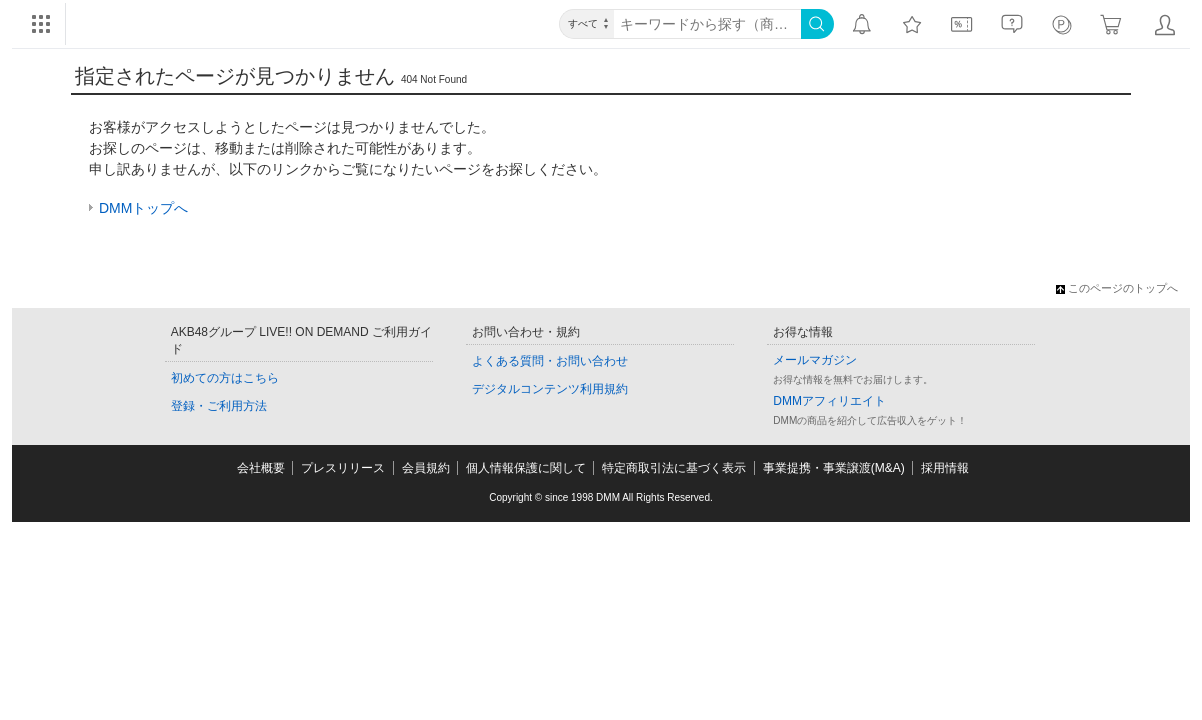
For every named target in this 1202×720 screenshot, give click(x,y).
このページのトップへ (1117, 288)
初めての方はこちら (225, 378)
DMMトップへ (143, 208)
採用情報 (945, 468)
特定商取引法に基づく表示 (674, 468)
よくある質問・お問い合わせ (550, 361)
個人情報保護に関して (526, 468)
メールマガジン (815, 360)
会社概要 (261, 468)
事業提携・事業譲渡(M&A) (834, 468)
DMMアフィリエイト (829, 401)
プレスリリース (343, 468)
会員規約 (426, 468)
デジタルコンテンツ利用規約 (550, 389)
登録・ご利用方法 (219, 406)
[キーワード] (707, 24)
